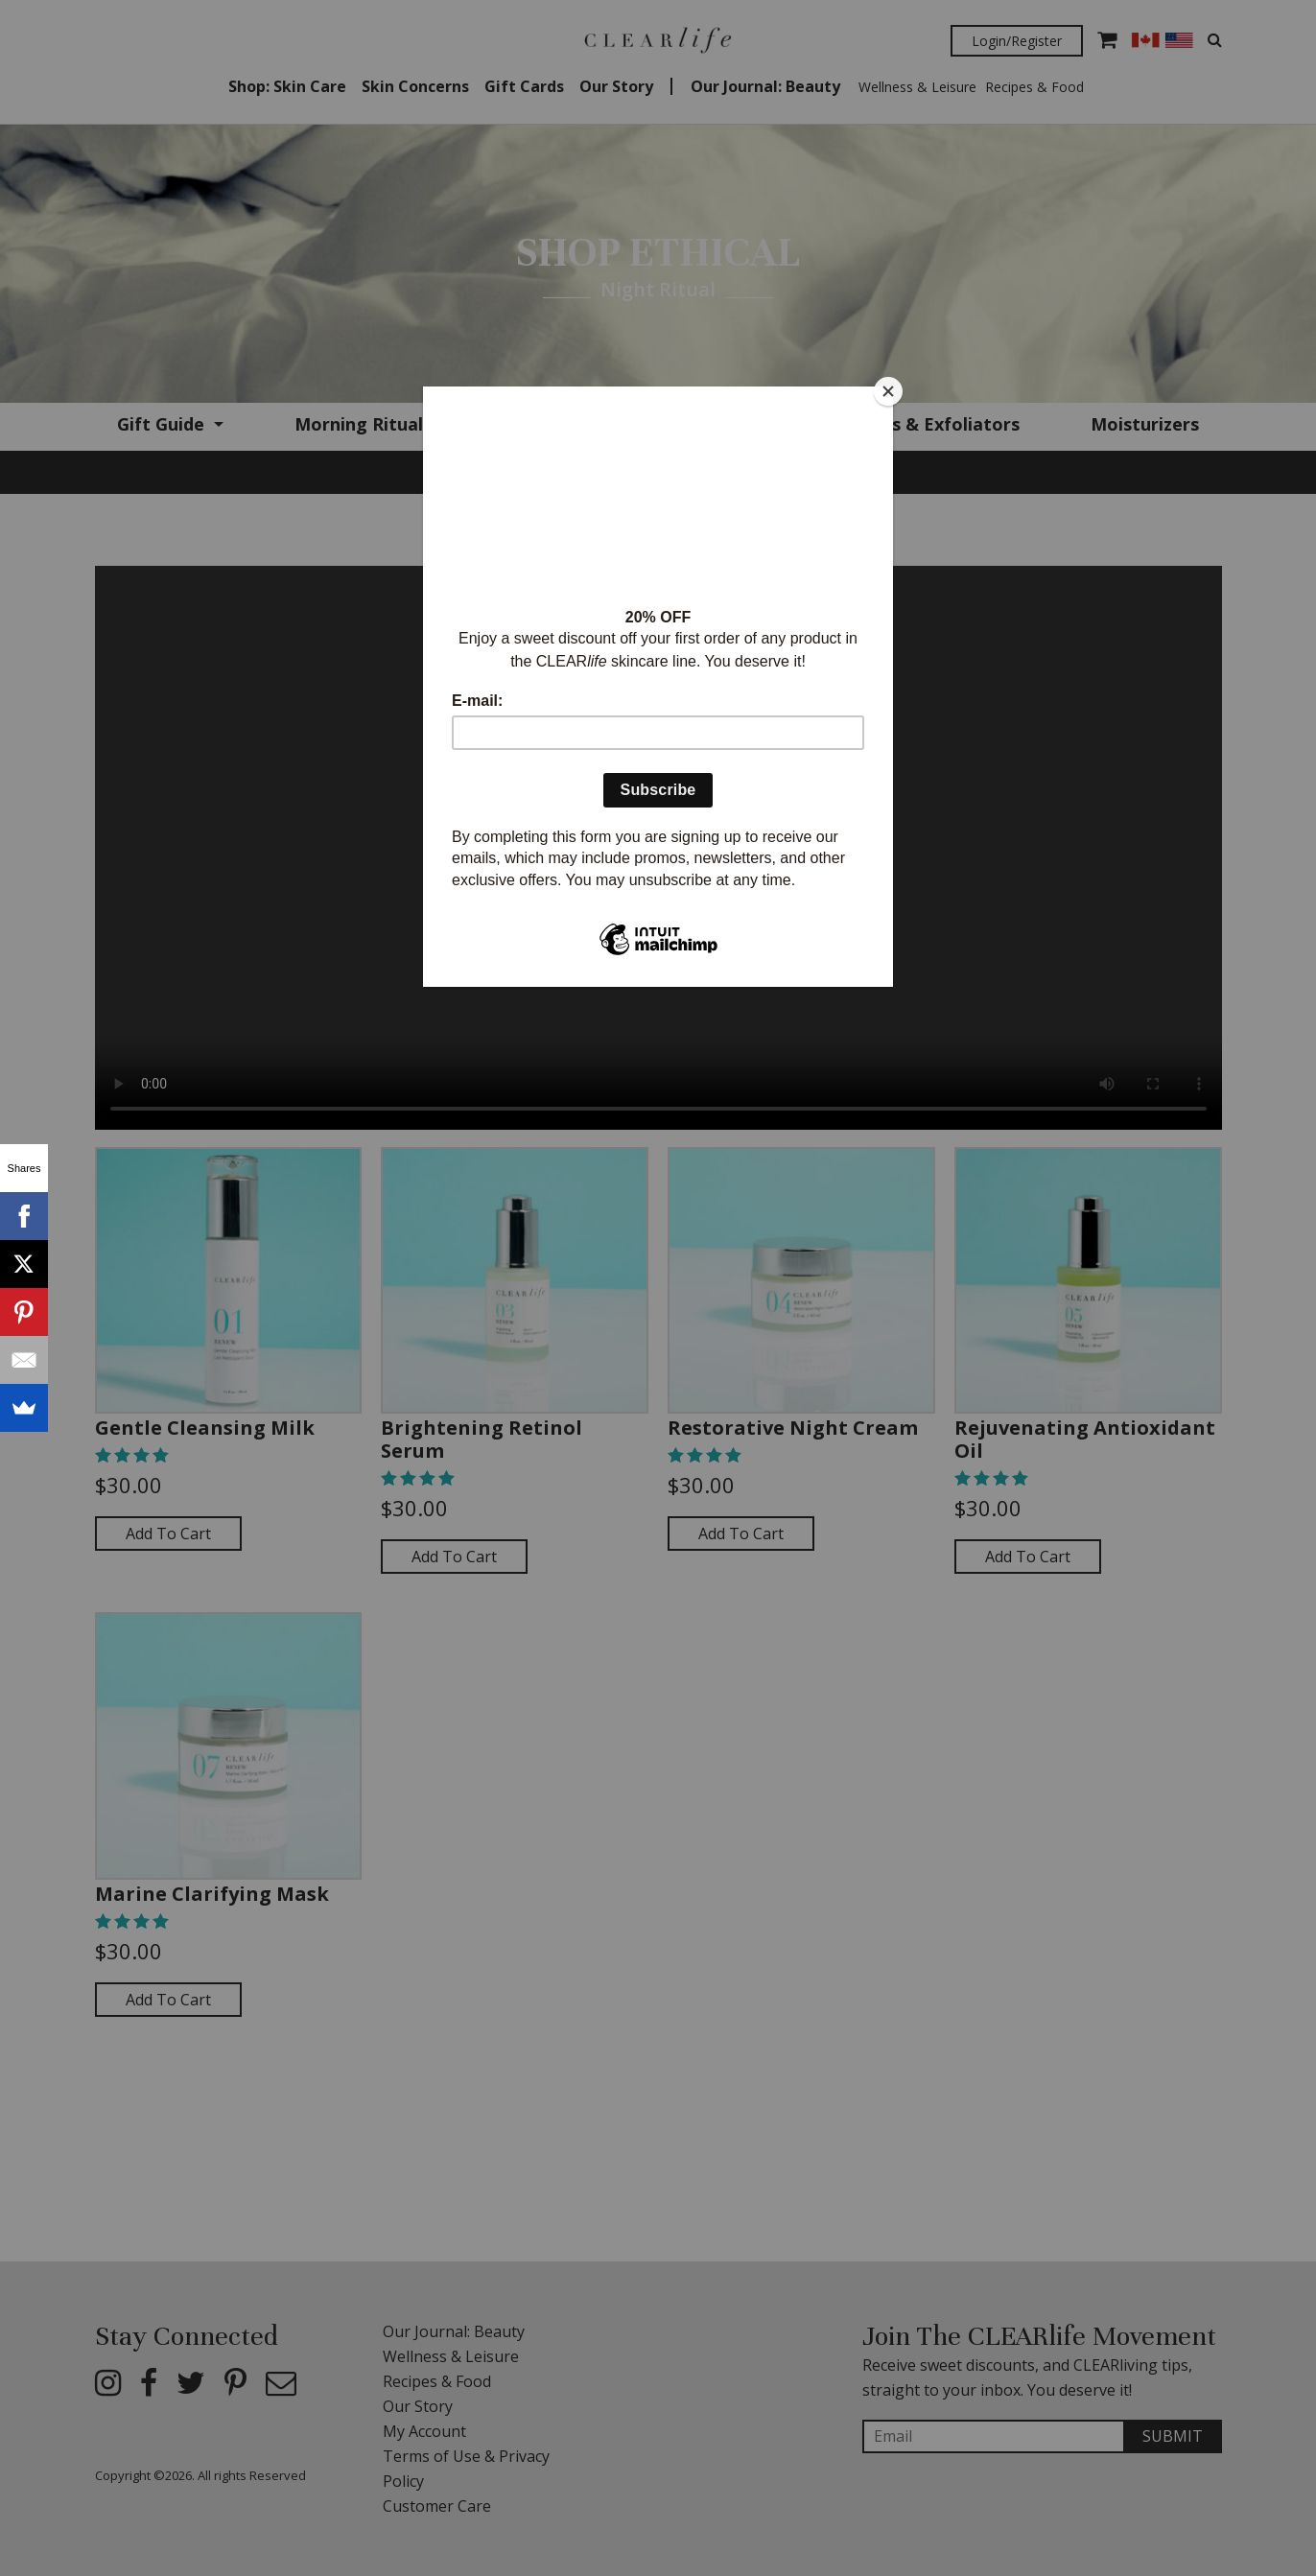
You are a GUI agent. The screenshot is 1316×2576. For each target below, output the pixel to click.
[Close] (888, 391)
